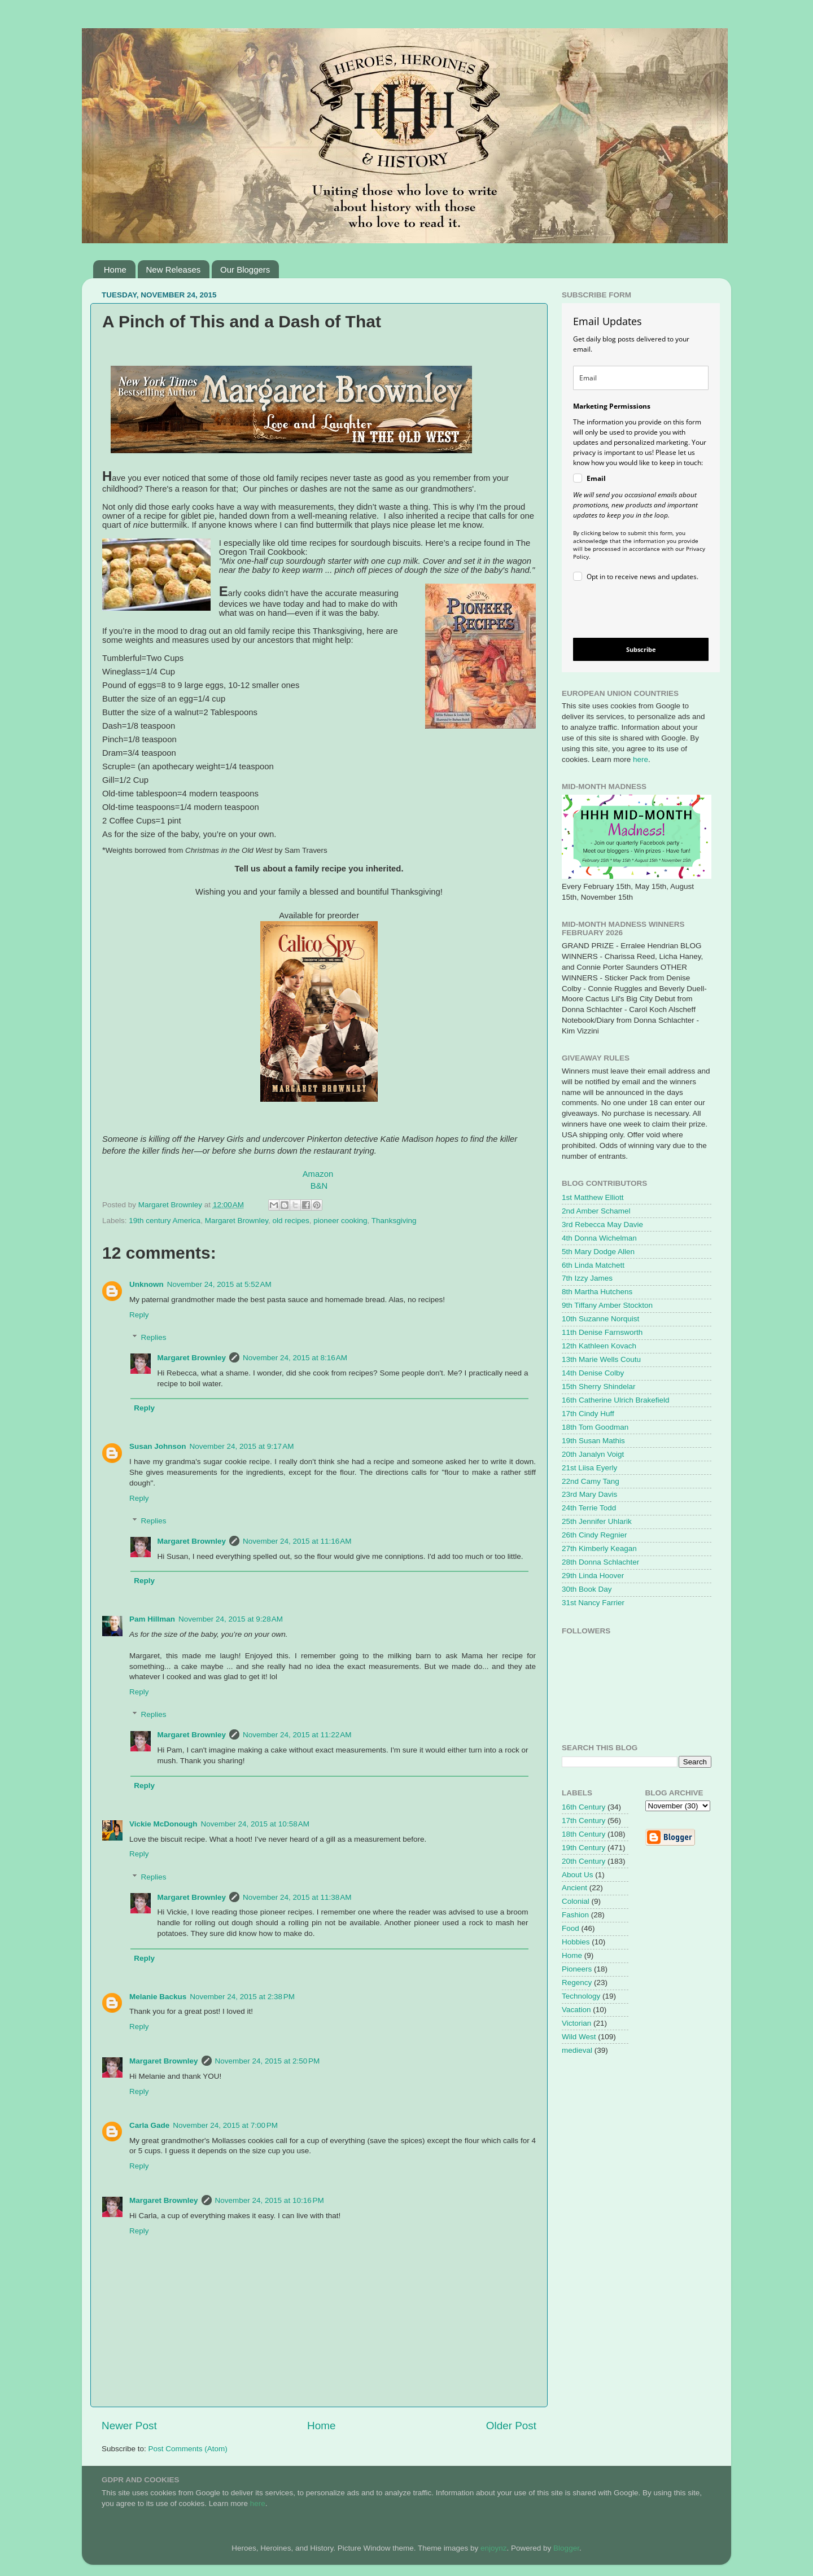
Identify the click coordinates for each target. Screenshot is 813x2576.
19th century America (164, 1220)
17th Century (583, 1820)
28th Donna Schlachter (600, 1562)
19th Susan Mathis (593, 1440)
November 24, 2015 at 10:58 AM (255, 1824)
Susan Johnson (157, 1446)
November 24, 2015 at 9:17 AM (242, 1446)
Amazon (318, 1174)
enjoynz (493, 2548)
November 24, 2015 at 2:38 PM (242, 1996)
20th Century (583, 1861)
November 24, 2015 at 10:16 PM (269, 2200)
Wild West (579, 2036)
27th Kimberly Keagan (599, 1548)
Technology (581, 1996)
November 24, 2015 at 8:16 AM (295, 1357)
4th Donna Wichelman (599, 1238)
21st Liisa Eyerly (589, 1468)
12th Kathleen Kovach (599, 1346)
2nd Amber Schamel (596, 1211)
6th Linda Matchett (593, 1265)
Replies (154, 1337)
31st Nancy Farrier (593, 1602)
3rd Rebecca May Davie (602, 1224)
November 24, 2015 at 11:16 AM (297, 1541)
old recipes (290, 1220)
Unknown (146, 1284)
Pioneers (577, 1969)
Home (115, 269)
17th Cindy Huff (588, 1413)
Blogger (566, 2548)
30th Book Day (587, 1589)
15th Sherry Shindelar (599, 1386)
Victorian (576, 2023)
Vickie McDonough (163, 1824)
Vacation (576, 2009)
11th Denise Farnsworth (602, 1332)
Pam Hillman (152, 1619)
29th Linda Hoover (593, 1575)
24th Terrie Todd (589, 1508)
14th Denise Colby (593, 1373)
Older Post (511, 2426)
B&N (319, 1185)
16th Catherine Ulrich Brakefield (616, 1400)
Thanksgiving (394, 1220)
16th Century (583, 1807)
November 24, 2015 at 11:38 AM (297, 1897)
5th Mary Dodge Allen (598, 1251)
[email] (641, 378)
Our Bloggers (245, 269)
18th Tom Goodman (595, 1427)
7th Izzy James (587, 1278)
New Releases (173, 269)
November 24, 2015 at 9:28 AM (230, 1619)
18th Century (583, 1834)
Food (570, 1928)
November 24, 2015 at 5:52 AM (219, 1284)
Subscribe (641, 649)
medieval (577, 2050)
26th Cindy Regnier (594, 1535)
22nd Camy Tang (590, 1481)
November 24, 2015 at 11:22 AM (297, 1735)
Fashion (575, 1915)
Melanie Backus (157, 1996)
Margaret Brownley (236, 1220)
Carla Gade (149, 2125)
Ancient (574, 1887)
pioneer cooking (340, 1220)
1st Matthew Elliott (593, 1197)
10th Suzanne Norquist (600, 1319)
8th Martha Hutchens (597, 1291)
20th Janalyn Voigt (593, 1454)
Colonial (575, 1901)
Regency (577, 1982)
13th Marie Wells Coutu (601, 1359)
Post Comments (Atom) (188, 2448)
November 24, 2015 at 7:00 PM (225, 2125)
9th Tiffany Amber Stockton (607, 1305)
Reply (139, 1315)
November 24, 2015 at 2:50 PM (267, 2061)
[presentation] (631, 612)
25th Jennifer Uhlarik (597, 1521)
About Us (577, 1874)
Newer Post (129, 2426)
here (640, 759)
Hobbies (576, 1942)
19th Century (583, 1847)
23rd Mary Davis (589, 1494)
